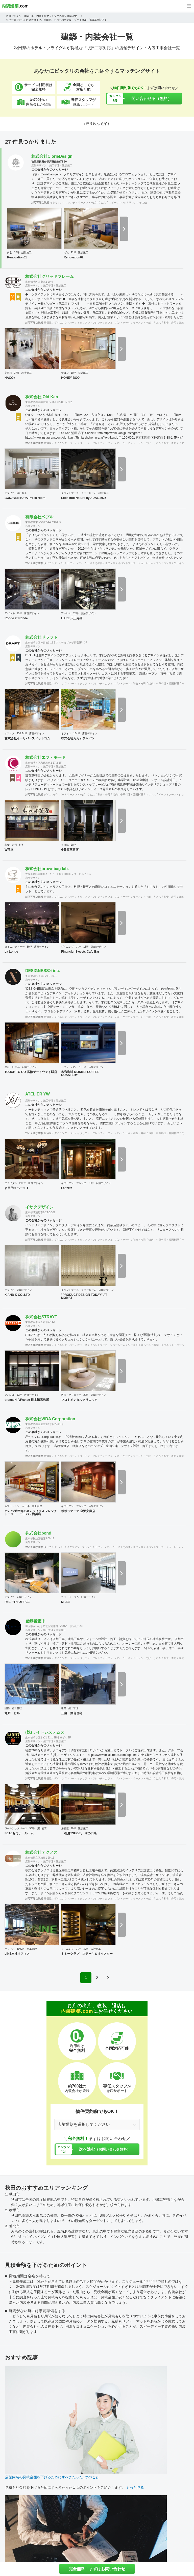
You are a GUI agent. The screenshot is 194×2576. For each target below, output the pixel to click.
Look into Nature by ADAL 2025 (83, 498)
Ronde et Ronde (16, 618)
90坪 (32, 1828)
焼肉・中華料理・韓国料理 (164, 683)
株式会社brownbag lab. (47, 869)
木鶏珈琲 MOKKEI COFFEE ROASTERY (80, 1073)
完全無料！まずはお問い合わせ (97, 2569)
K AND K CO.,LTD (17, 1295)
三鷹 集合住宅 (71, 1713)
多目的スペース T (17, 1188)
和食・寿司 (170, 322)
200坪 (22, 1183)
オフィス (10, 493)
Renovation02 (74, 257)
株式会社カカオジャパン (77, 738)
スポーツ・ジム (117, 202)
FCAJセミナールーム (19, 1833)
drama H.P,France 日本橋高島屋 (27, 1400)
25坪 (76, 613)
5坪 (21, 844)
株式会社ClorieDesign (51, 156)
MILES (65, 1602)
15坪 (86, 946)
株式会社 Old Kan (41, 397)
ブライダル (11, 1183)
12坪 (19, 1394)
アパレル (10, 613)
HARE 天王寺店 (72, 618)
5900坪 (21, 1948)
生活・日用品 (12, 1067)
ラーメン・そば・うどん (92, 202)
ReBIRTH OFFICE (17, 1602)
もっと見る (135, 2487)
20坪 (16, 252)
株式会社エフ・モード (45, 757)
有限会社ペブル (39, 517)
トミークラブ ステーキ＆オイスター (87, 1953)
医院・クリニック (164, 1345)
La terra (66, 1188)
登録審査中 (35, 1621)
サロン (132, 202)
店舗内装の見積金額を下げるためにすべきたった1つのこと (52, 2477)
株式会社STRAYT (41, 1317)
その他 (143, 202)
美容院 (8, 372)
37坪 (16, 372)
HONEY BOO (70, 378)
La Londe (11, 951)
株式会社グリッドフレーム (49, 276)
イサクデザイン (39, 1207)
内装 (9, 252)
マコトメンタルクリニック (79, 1400)
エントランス (163, 563)
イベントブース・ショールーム (78, 493)
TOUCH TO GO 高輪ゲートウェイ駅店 (31, 1072)
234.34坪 (22, 733)
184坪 (76, 733)
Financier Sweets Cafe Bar (80, 951)
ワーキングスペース (139, 1345)
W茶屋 (9, 849)
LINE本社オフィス (17, 1953)
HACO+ (10, 378)
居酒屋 (48, 322)
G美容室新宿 (70, 849)
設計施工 (67, 165)
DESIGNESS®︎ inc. (42, 971)
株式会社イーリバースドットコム (27, 738)
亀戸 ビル (12, 1713)
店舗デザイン (38, 165)
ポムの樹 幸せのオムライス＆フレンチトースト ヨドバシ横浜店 (31, 1512)
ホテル (180, 1345)
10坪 (73, 372)
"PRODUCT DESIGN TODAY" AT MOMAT (84, 1296)
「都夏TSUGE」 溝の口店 (79, 1833)
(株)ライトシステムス (44, 1732)
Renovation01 (17, 257)
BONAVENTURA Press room (25, 498)
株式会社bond (38, 1533)
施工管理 (54, 165)
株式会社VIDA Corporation (50, 1419)
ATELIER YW (37, 1094)
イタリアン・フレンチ (62, 202)
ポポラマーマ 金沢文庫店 (78, 1511)
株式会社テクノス (41, 1852)
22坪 (73, 252)
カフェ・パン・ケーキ (117, 322)
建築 (7, 1708)
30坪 (86, 1948)
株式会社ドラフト (41, 637)
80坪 (29, 946)
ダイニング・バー (64, 322)
